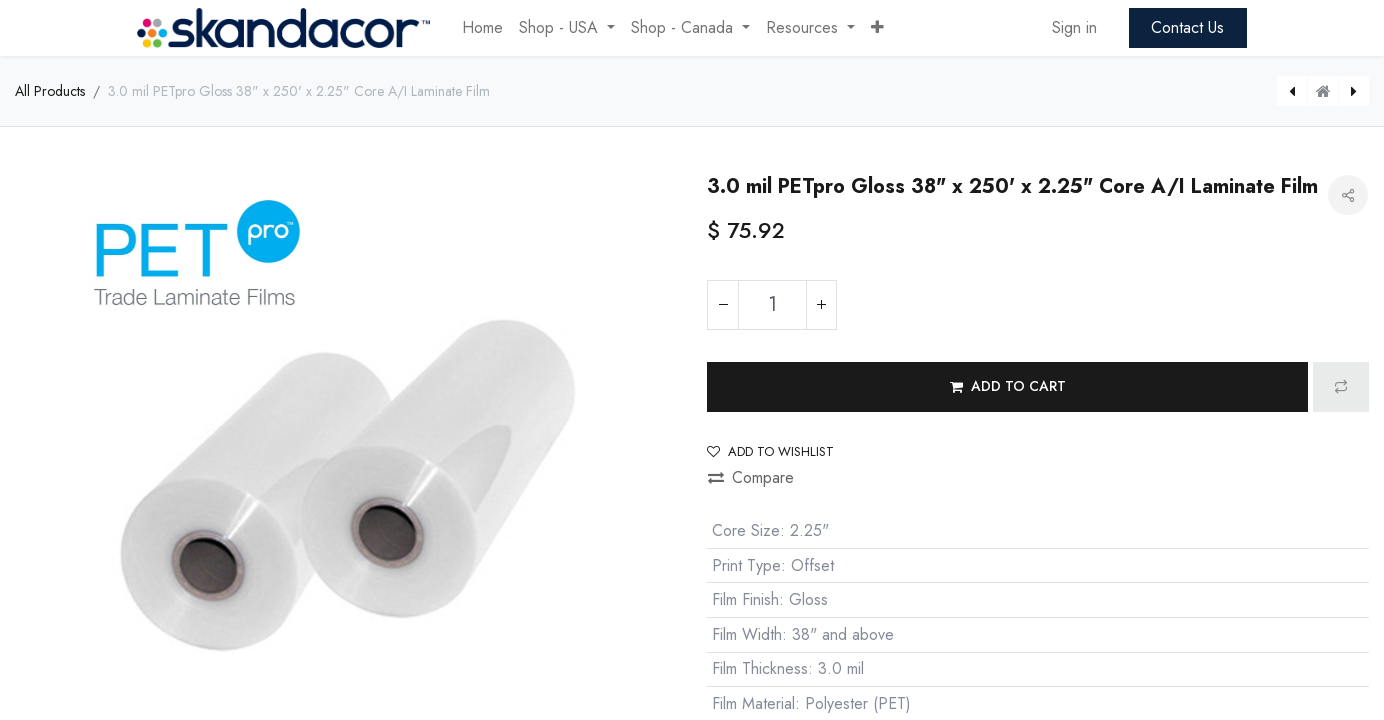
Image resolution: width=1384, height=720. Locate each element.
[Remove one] (723, 305)
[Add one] (821, 305)
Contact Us (1187, 27)
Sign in (1074, 27)
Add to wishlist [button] (770, 451)
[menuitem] (482, 28)
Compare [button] (751, 477)
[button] (877, 28)
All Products (50, 91)
